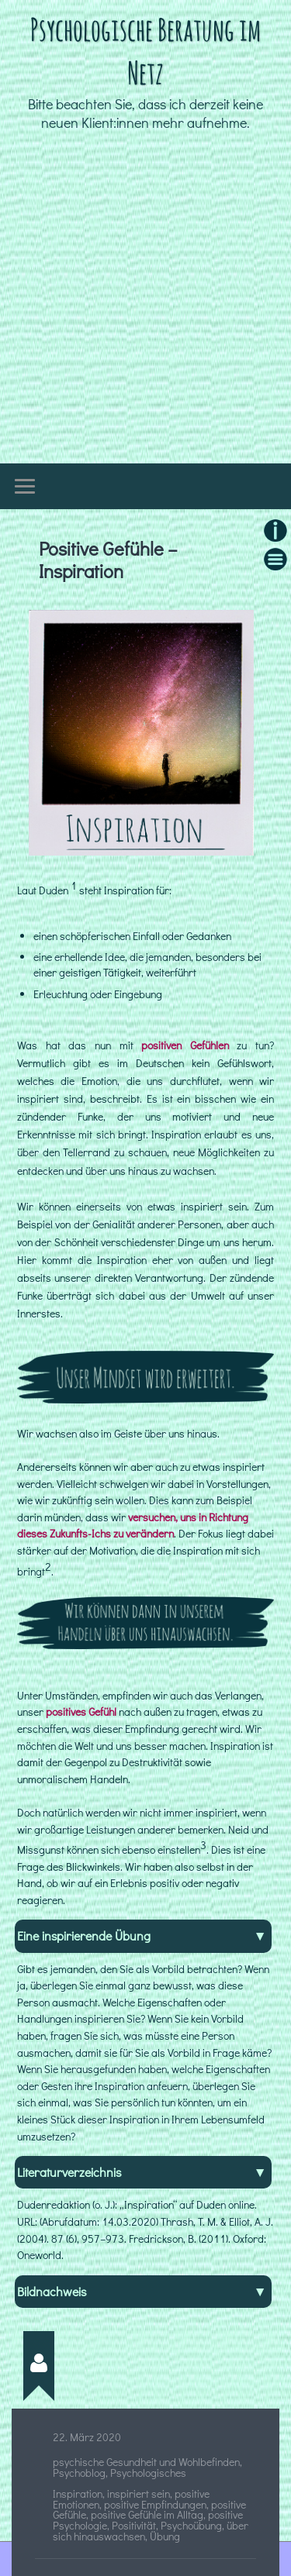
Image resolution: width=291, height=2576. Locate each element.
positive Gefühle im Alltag (147, 2515)
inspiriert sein (138, 2494)
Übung (165, 2536)
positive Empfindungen (155, 2505)
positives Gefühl (81, 1711)
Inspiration (77, 2494)
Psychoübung (191, 2526)
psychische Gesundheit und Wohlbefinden (146, 2462)
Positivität (134, 2526)
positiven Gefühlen (185, 1045)
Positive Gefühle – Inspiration (108, 560)
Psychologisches (148, 2473)
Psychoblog (79, 2473)
